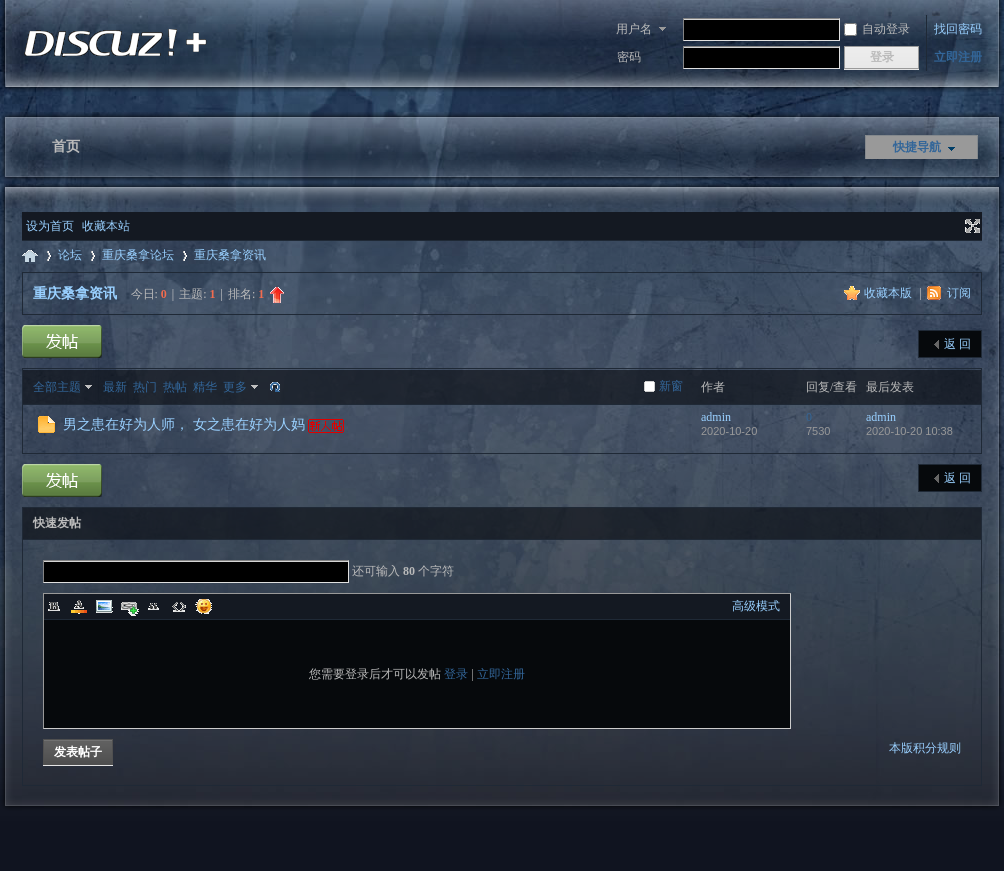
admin (716, 417)
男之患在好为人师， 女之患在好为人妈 (184, 424)
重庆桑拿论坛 (138, 255)
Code (179, 606)
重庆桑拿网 (30, 255)
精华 (205, 387)
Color (79, 606)
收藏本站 (106, 226)
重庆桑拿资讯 (230, 255)
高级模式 (756, 606)
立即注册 (958, 57)
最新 (115, 387)
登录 (456, 674)
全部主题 (57, 387)
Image (104, 606)
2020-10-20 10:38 (909, 431)
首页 (66, 146)
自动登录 (877, 29)
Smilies (204, 606)
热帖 (175, 387)
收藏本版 (889, 293)
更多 (235, 387)
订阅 (959, 293)
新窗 (671, 386)
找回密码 (958, 29)
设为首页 (50, 226)
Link (129, 606)
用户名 (634, 29)
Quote (154, 606)
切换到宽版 (970, 226)
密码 (629, 57)
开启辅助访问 (954, 226)
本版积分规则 (925, 748)
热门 (145, 387)
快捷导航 (917, 147)
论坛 (70, 255)
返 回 (957, 344)
